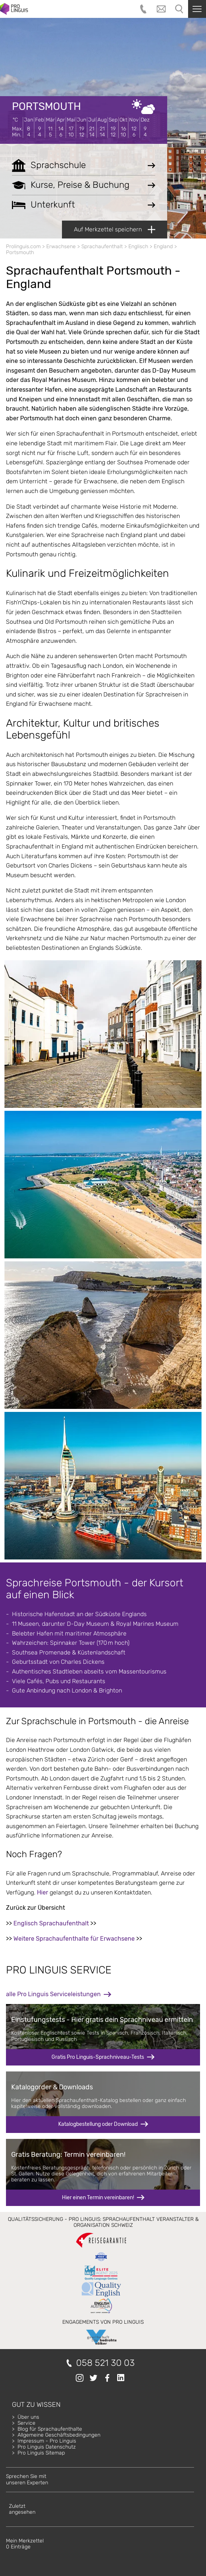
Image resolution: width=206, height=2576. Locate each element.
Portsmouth (46, 106)
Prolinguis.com (23, 246)
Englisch (138, 246)
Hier (42, 1892)
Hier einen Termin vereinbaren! (98, 2197)
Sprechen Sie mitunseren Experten (27, 2479)
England (163, 246)
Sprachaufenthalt (102, 246)
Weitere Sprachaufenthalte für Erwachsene (74, 1938)
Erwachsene (61, 246)
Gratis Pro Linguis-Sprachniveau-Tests (98, 2057)
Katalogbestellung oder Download (98, 2124)
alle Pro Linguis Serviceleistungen (53, 1994)
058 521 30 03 (105, 2363)
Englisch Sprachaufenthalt (51, 1923)
